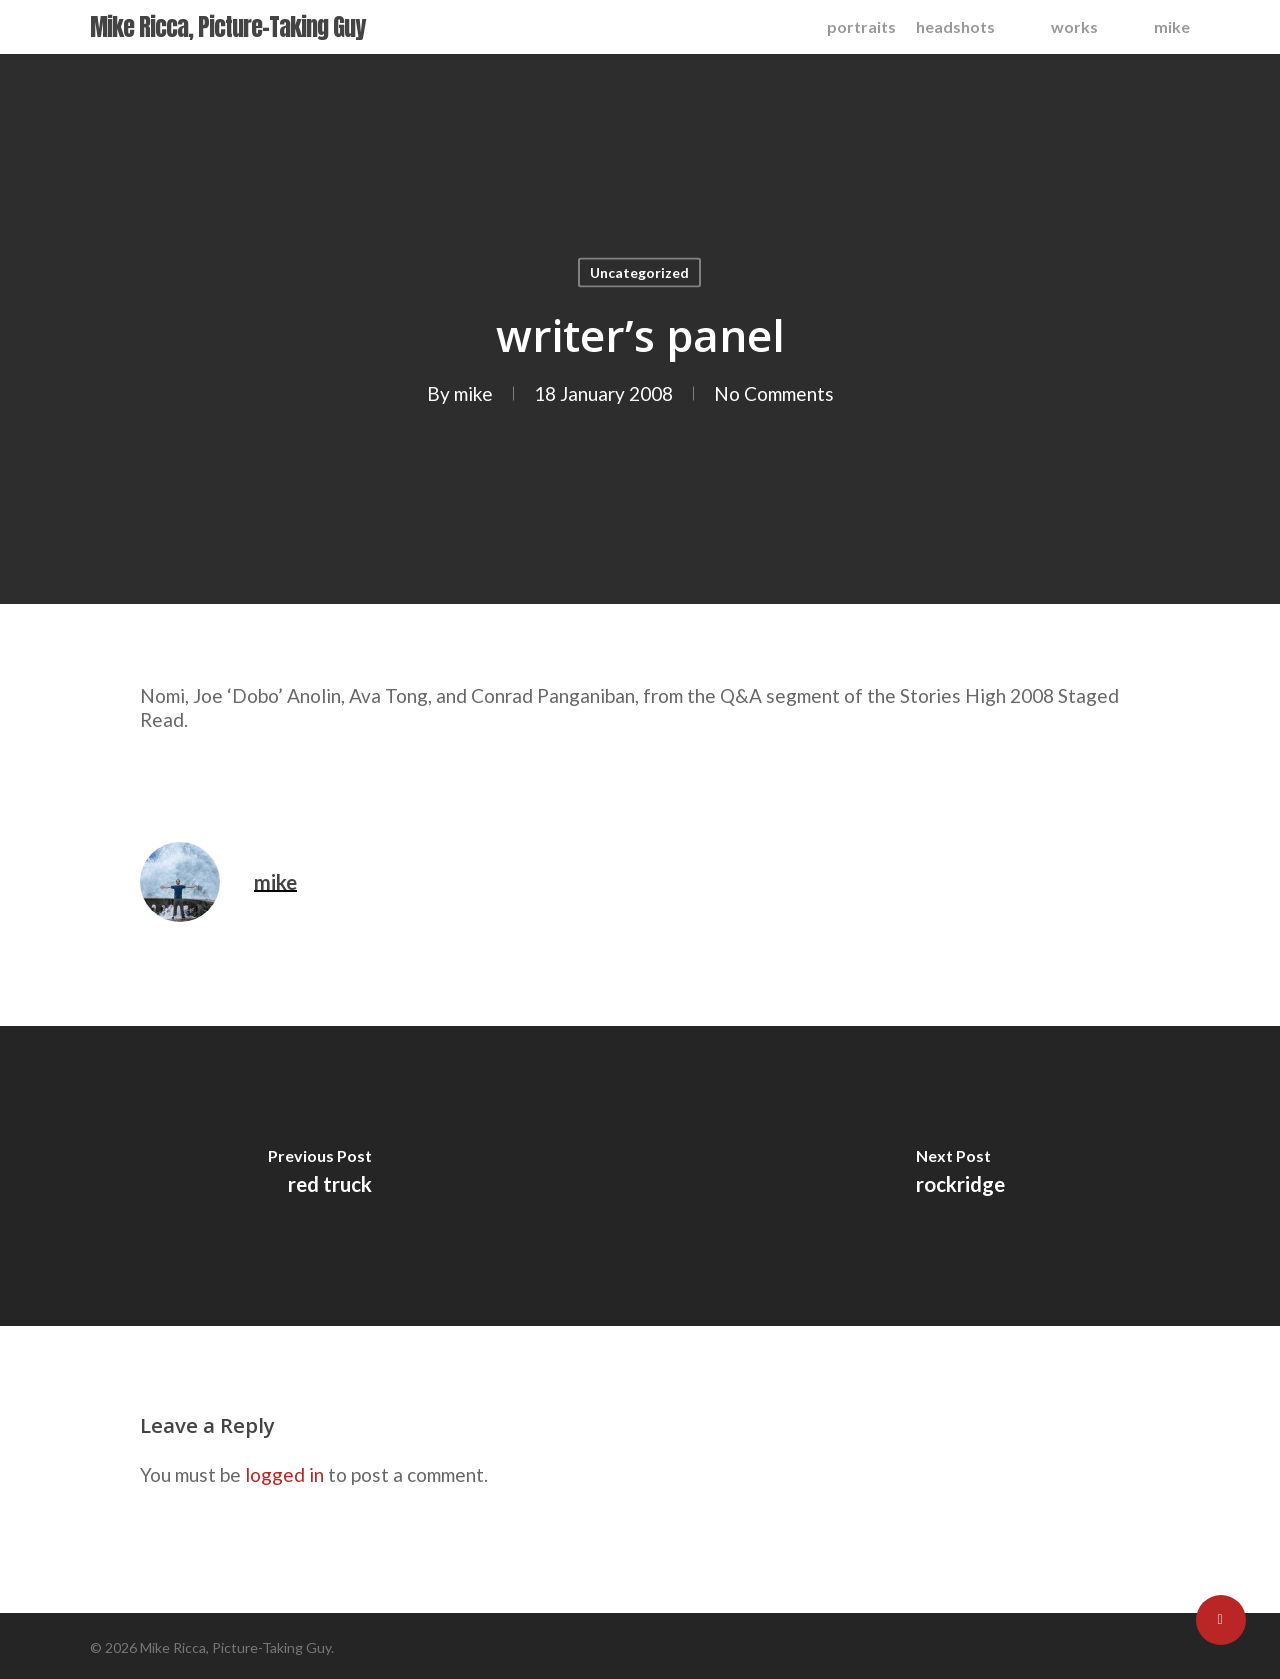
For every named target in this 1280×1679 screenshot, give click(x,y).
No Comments (774, 393)
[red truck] (320, 1176)
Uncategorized (639, 272)
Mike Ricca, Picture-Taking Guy (227, 27)
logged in (284, 1474)
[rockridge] (960, 1176)
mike (473, 393)
